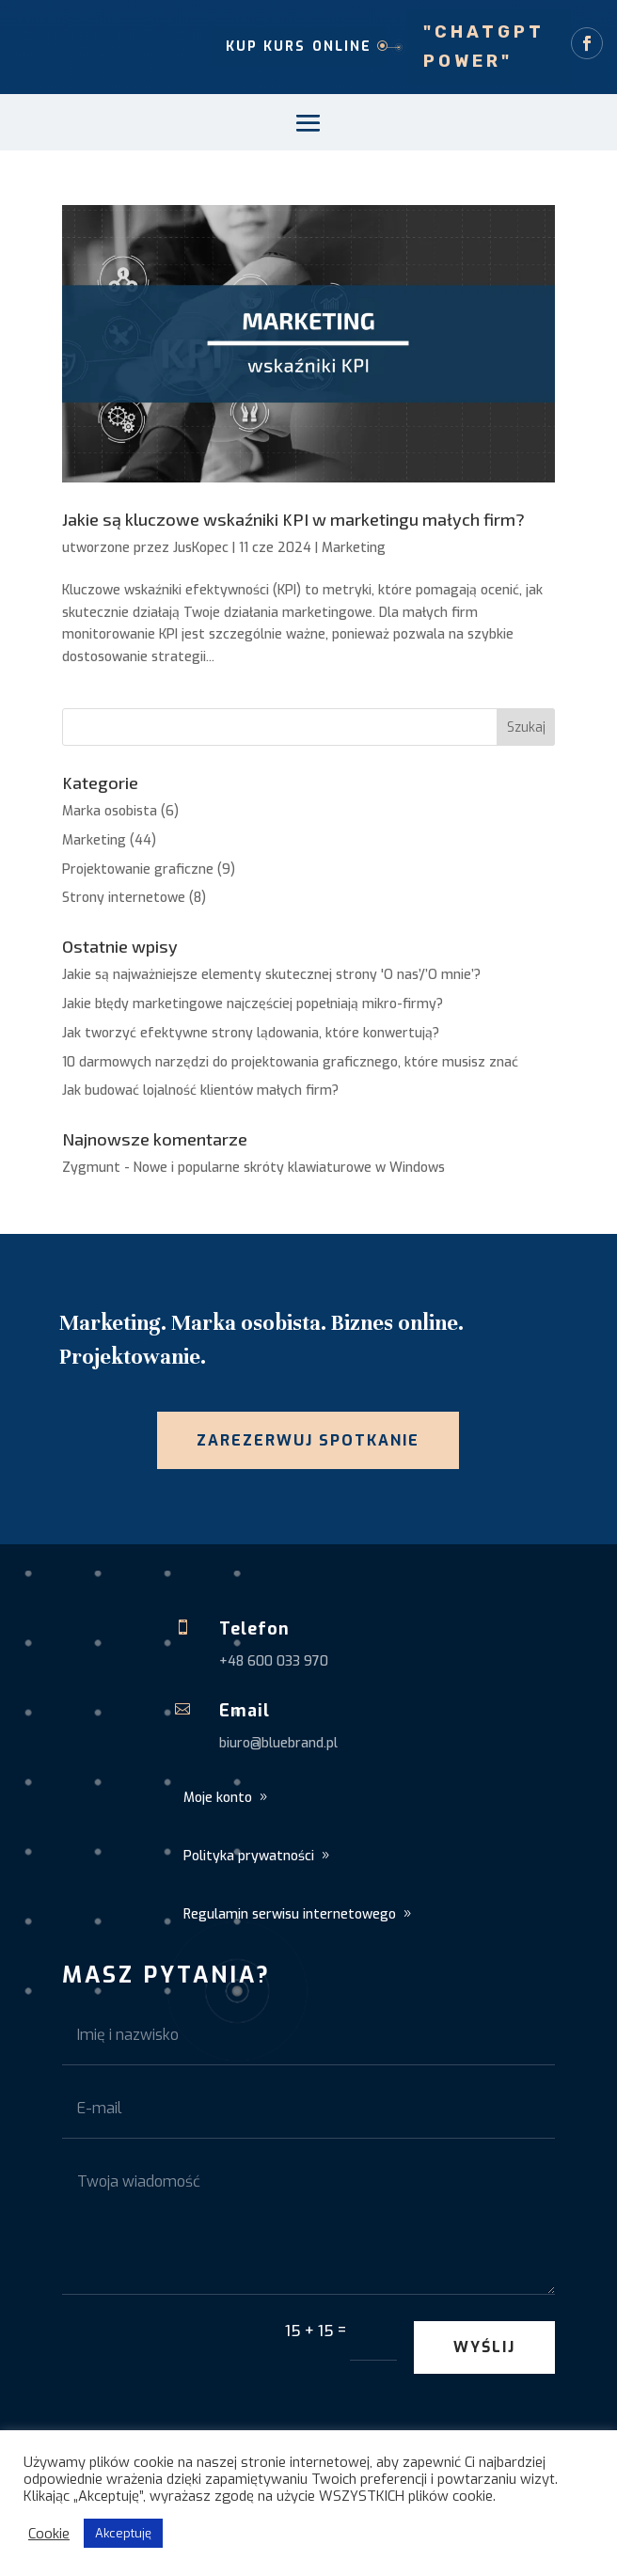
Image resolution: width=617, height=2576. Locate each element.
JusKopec (201, 548)
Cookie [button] (49, 2533)
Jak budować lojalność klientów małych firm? (200, 1090)
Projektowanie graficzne (138, 869)
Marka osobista (109, 811)
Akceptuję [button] (123, 2533)
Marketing (354, 548)
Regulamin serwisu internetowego (289, 1914)
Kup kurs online (299, 46)
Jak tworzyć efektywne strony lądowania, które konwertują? (250, 1033)
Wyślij (484, 2347)
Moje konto (217, 1798)
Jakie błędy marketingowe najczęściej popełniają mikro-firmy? (252, 1004)
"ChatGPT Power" (484, 46)
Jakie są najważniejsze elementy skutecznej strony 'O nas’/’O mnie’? (271, 975)
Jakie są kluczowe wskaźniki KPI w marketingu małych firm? (293, 519)
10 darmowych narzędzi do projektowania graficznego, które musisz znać (290, 1062)
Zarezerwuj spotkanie (308, 1440)
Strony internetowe (123, 898)
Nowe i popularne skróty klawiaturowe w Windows (289, 1168)
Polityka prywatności (248, 1856)
